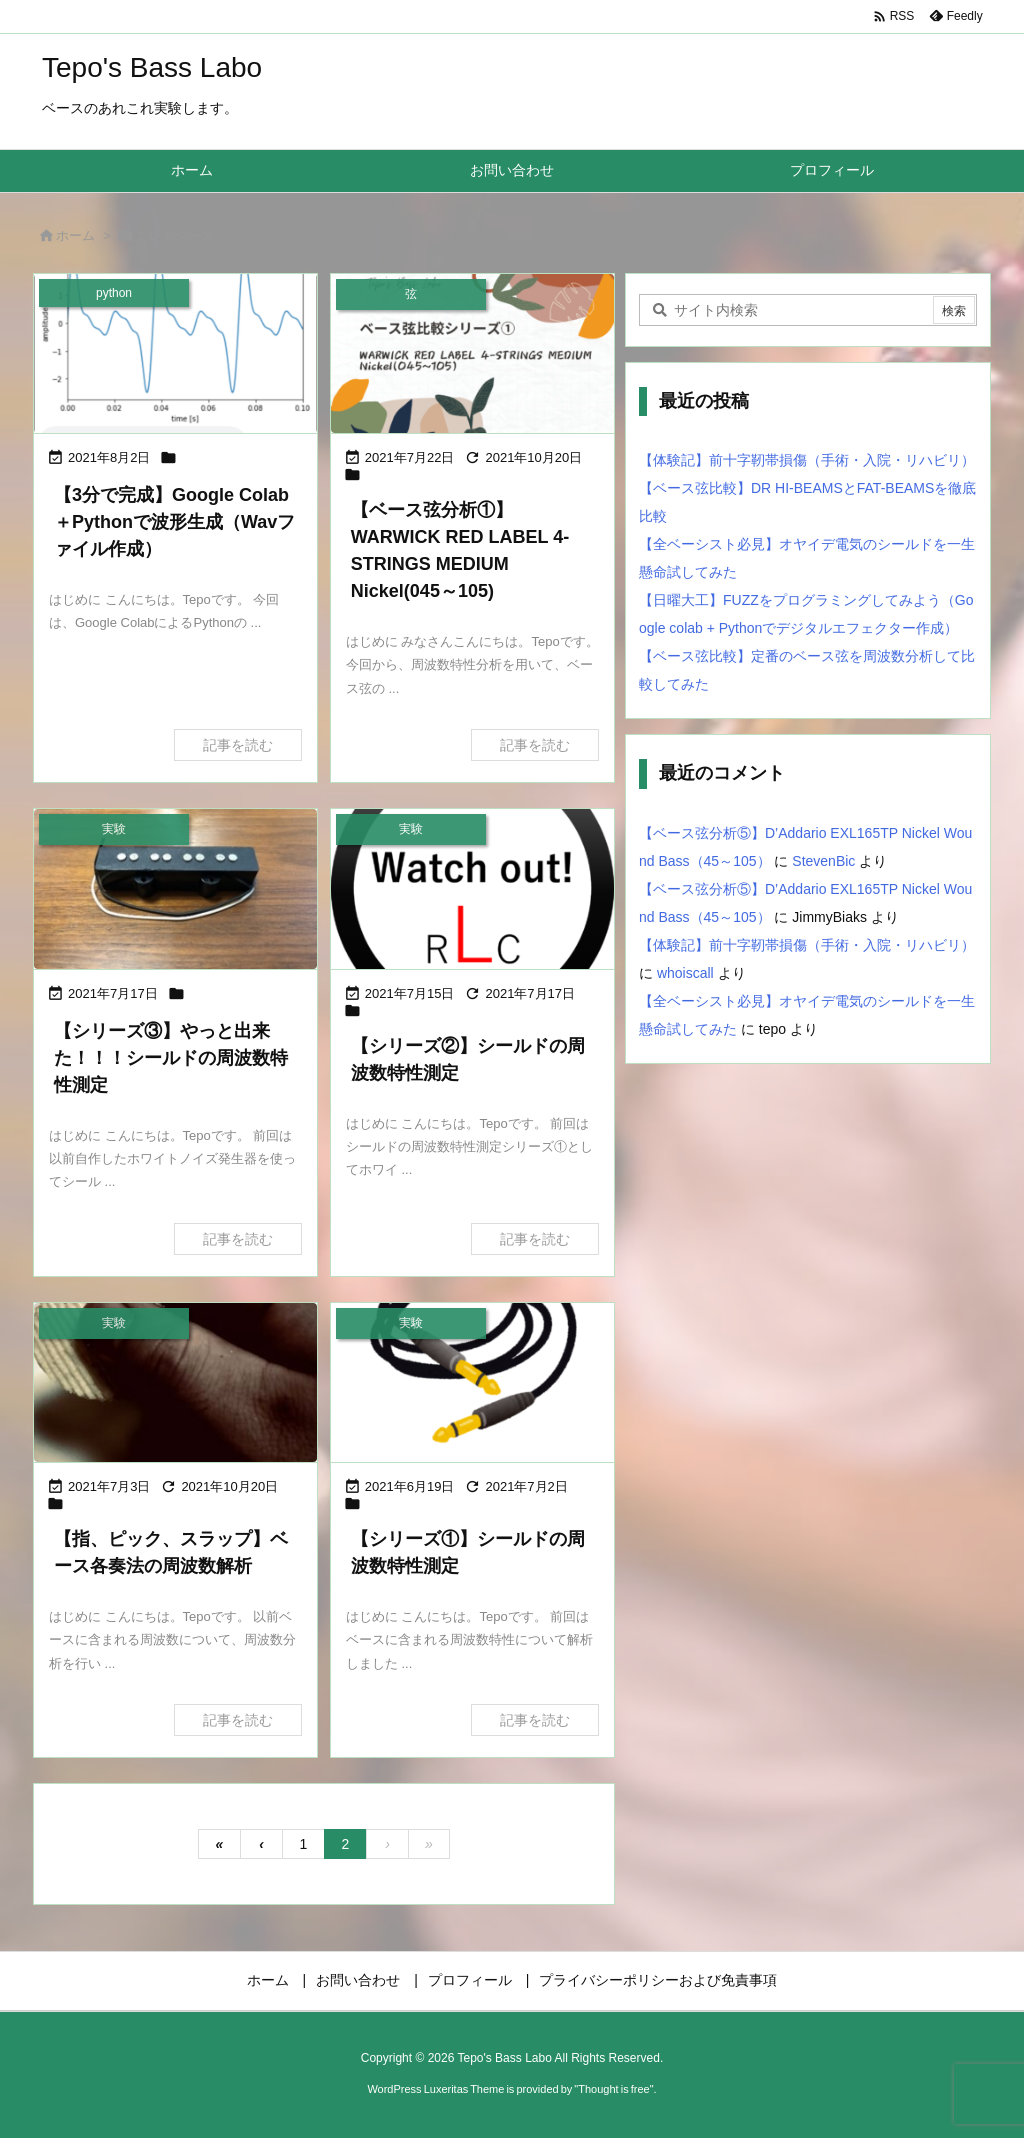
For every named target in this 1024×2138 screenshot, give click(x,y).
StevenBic (823, 861)
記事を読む (238, 745)
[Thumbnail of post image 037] (175, 1382)
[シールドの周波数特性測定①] (472, 1382)
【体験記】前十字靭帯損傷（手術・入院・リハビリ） (807, 460)
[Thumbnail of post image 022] (472, 353)
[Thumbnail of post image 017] (472, 888)
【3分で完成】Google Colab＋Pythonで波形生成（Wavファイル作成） (174, 522)
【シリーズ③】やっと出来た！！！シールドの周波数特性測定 (171, 1058)
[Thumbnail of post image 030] (175, 353)
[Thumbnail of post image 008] (175, 888)
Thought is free (613, 2089)
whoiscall (685, 973)
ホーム (75, 235)
